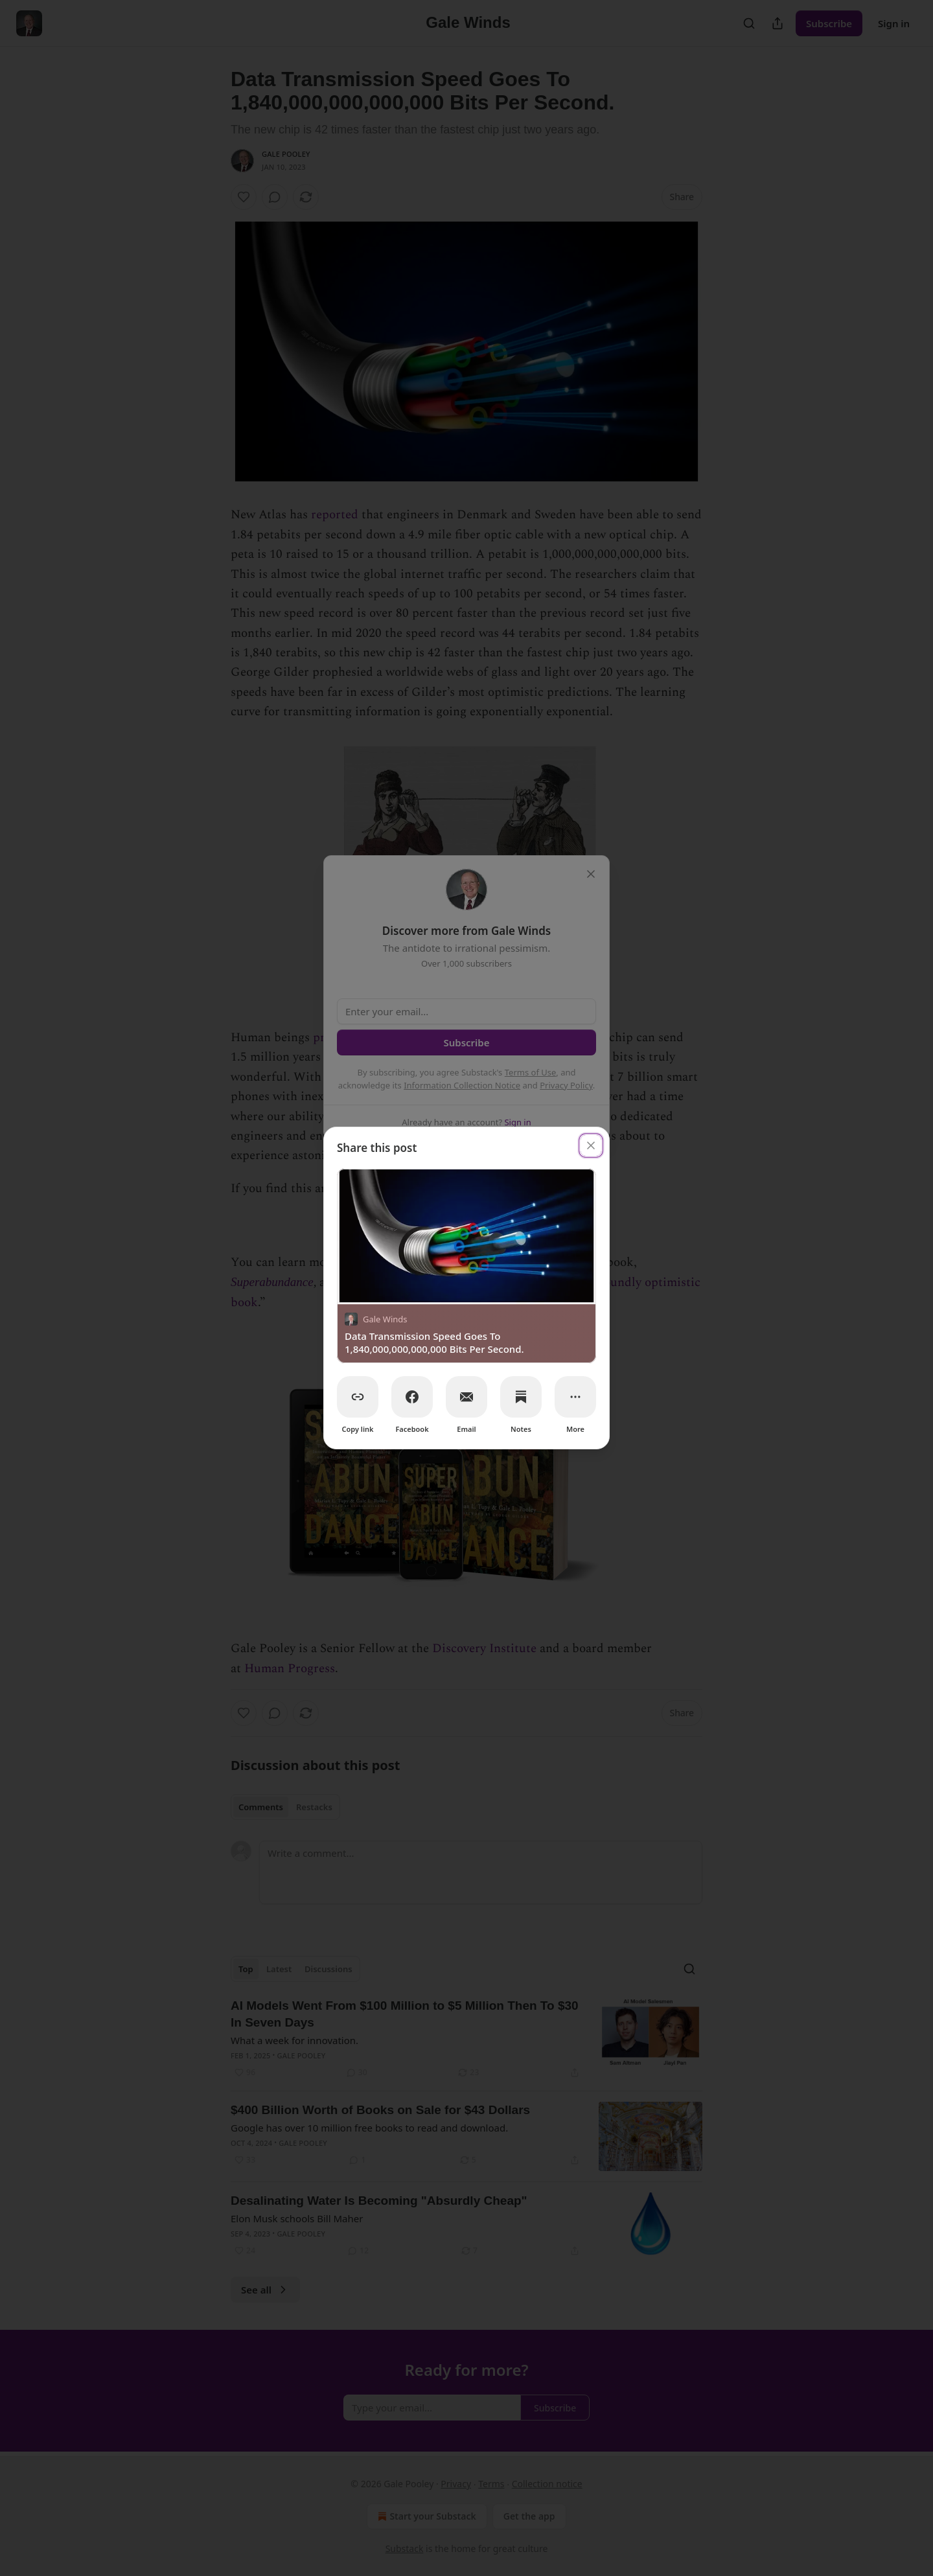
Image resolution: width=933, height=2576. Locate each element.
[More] (575, 1397)
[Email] (466, 1397)
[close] (591, 1145)
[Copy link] (357, 1397)
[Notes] (521, 1397)
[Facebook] (412, 1397)
